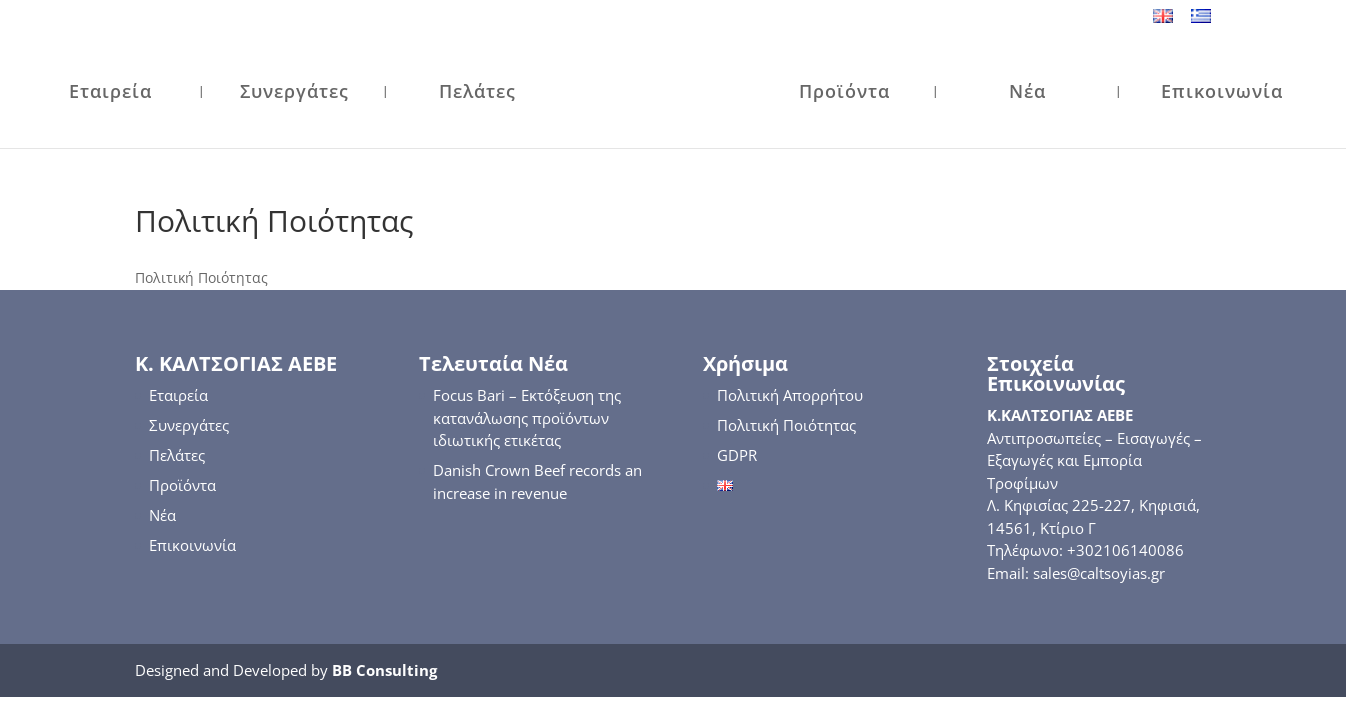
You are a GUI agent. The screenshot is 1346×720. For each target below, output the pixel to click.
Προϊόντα (844, 93)
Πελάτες (477, 93)
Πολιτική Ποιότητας (786, 425)
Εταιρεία (110, 93)
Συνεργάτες (294, 93)
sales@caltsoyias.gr (1099, 573)
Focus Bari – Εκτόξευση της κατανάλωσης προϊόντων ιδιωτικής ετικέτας (527, 417)
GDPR (737, 455)
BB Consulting (384, 670)
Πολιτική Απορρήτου (790, 395)
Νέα (1027, 93)
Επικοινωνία (1222, 93)
